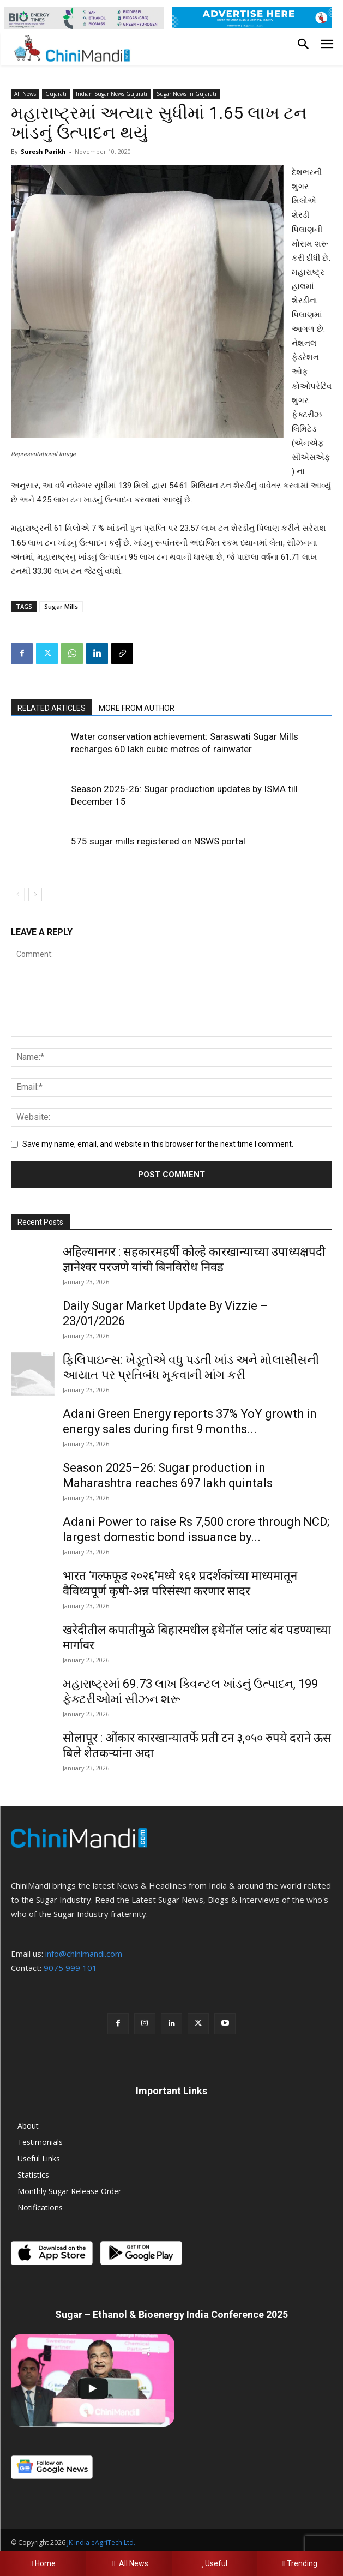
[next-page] (35, 894)
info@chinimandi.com (83, 1953)
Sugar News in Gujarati (186, 94)
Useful (214, 2563)
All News (25, 94)
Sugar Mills (61, 606)
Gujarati (56, 94)
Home (43, 2563)
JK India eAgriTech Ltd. (101, 2542)
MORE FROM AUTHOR (136, 708)
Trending (299, 2563)
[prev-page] (18, 894)
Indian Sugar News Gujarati (111, 94)
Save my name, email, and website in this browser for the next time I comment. (157, 1144)
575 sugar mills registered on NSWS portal (158, 841)
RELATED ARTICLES (51, 708)
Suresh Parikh (43, 151)
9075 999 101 (70, 1967)
